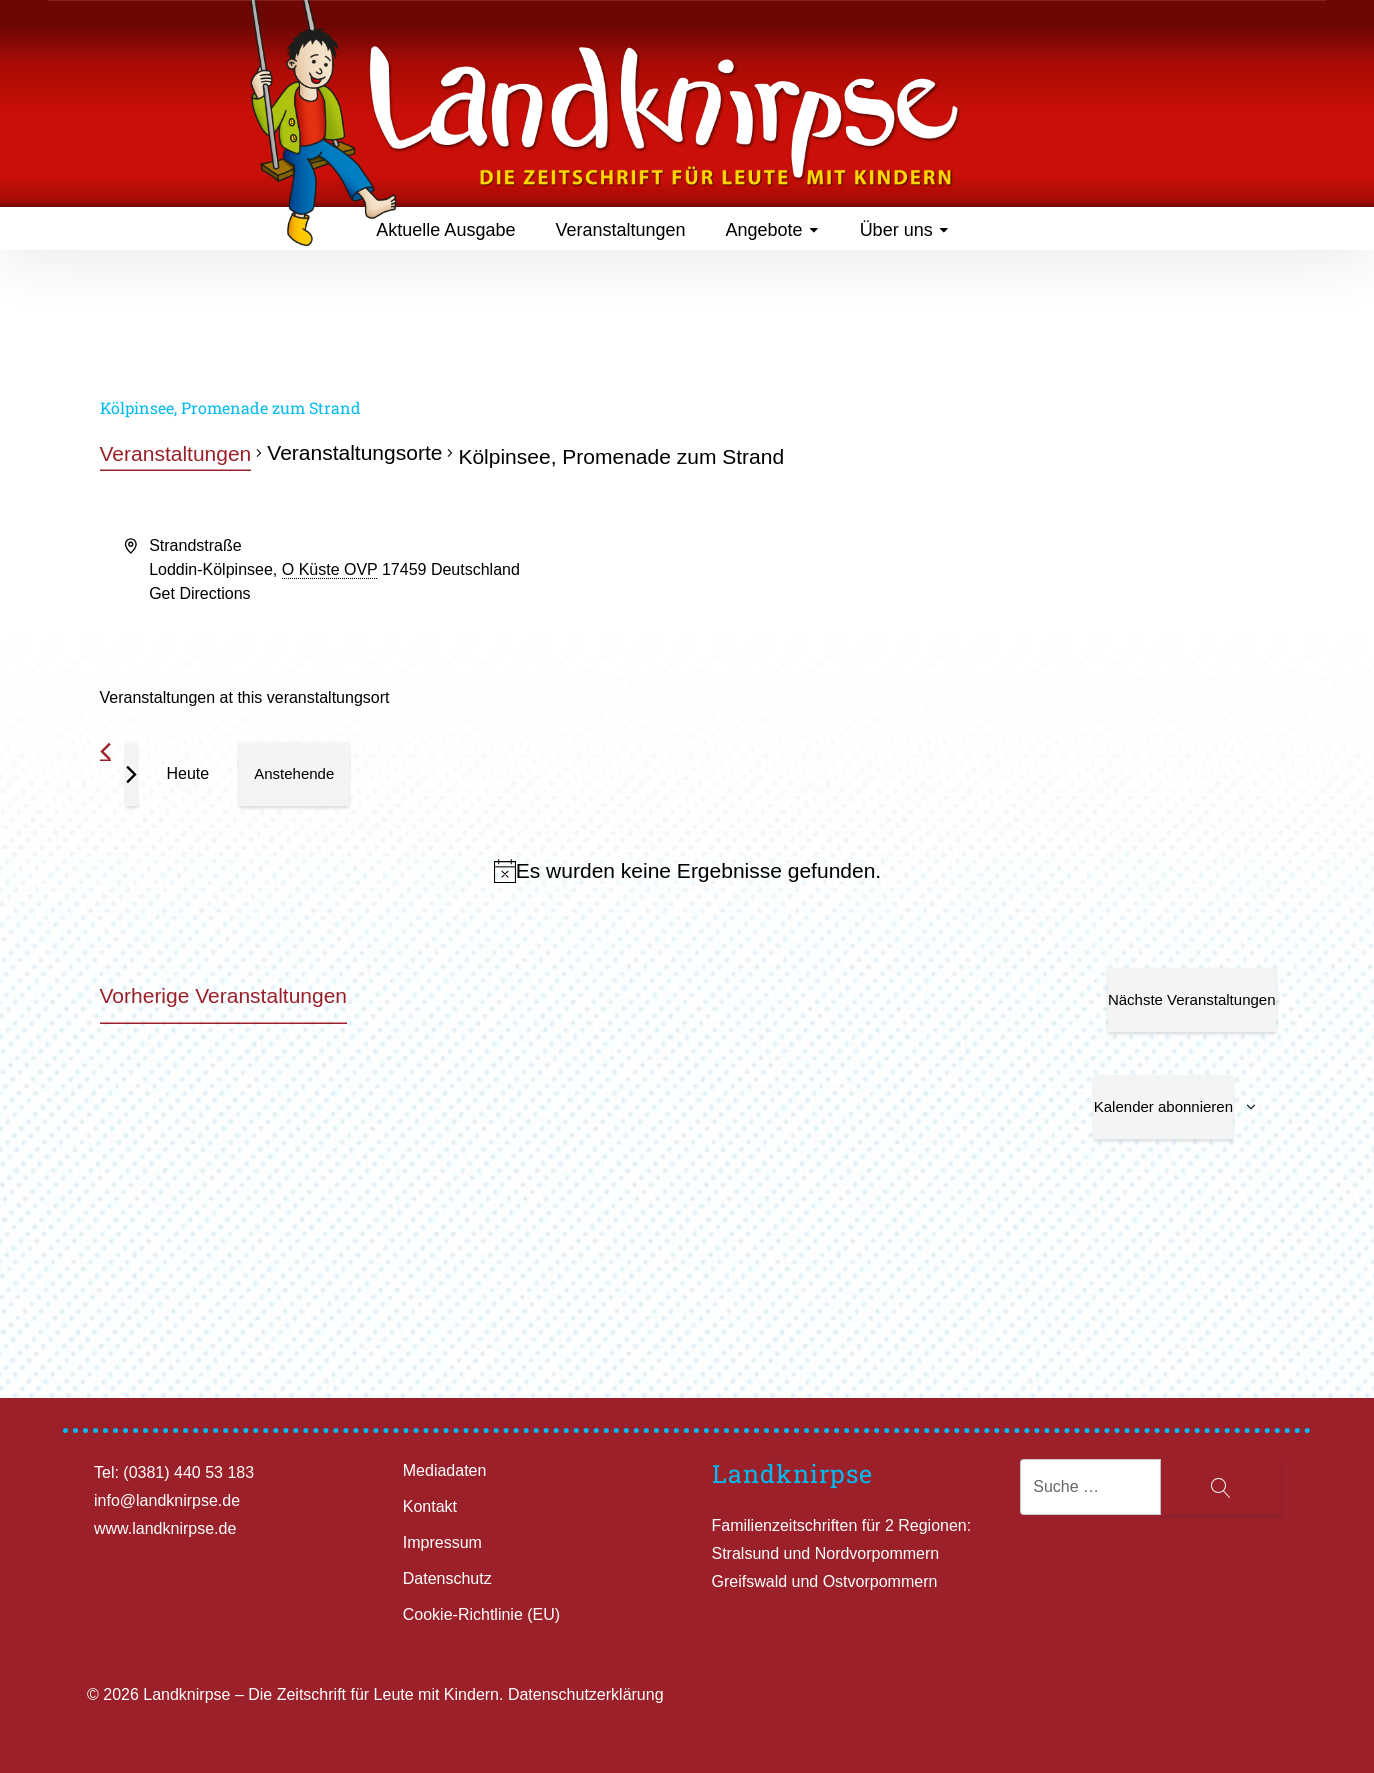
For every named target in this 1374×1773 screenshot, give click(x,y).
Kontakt (430, 1506)
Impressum (442, 1542)
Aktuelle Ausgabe (445, 230)
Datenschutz (447, 1578)
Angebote (773, 230)
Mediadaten (445, 1470)
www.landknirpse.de (165, 1528)
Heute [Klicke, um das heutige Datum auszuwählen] (188, 773)
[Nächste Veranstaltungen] (131, 774)
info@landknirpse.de (167, 1500)
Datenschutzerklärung (586, 1694)
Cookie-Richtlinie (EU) (481, 1614)
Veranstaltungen (620, 230)
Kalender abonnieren (1163, 1106)
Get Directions (199, 593)
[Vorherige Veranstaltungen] (105, 751)
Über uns (905, 230)
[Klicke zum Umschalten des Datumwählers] (294, 774)
